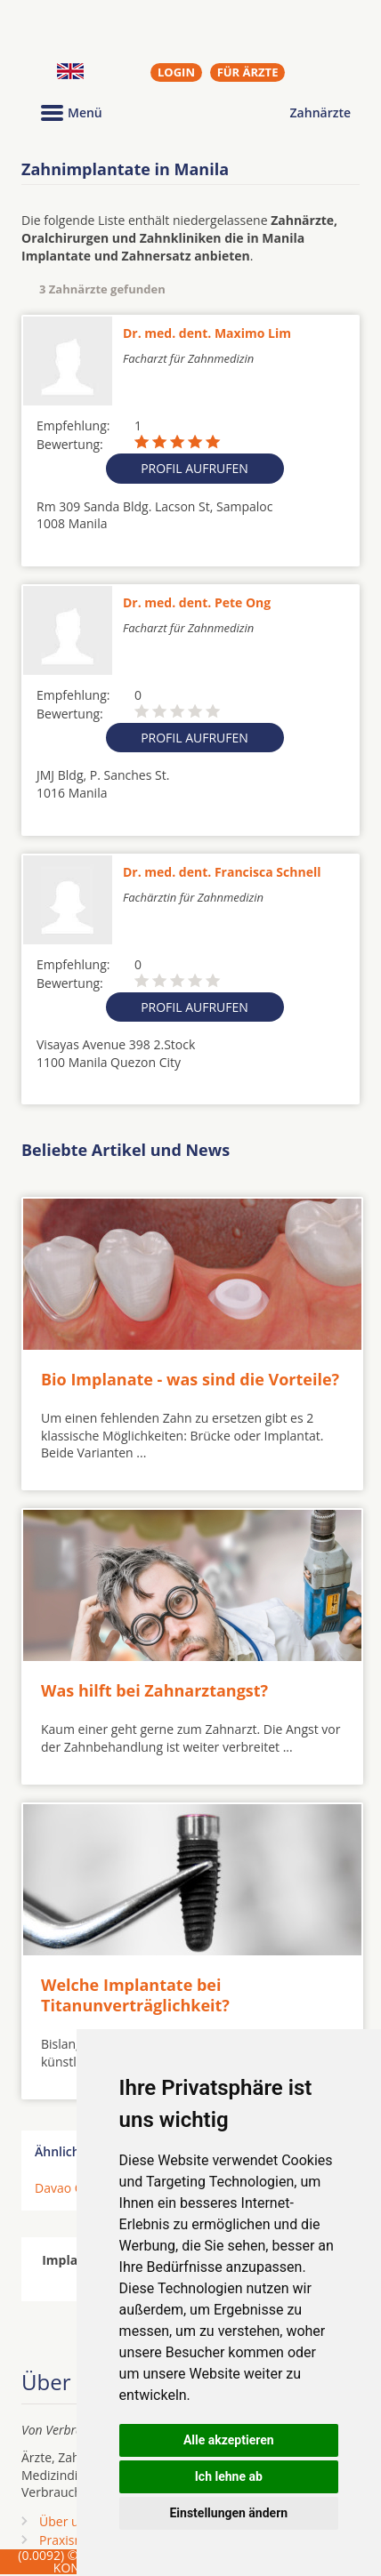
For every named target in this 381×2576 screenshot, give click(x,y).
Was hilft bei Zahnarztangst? (154, 1690)
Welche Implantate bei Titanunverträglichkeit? (135, 1995)
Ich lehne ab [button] (229, 2476)
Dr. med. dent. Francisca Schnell (221, 871)
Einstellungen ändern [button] (228, 2513)
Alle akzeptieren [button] (228, 2440)
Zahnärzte (320, 112)
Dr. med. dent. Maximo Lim (207, 333)
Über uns (66, 2521)
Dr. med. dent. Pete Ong (197, 602)
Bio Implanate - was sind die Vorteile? (190, 1379)
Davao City (65, 2187)
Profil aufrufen (194, 468)
